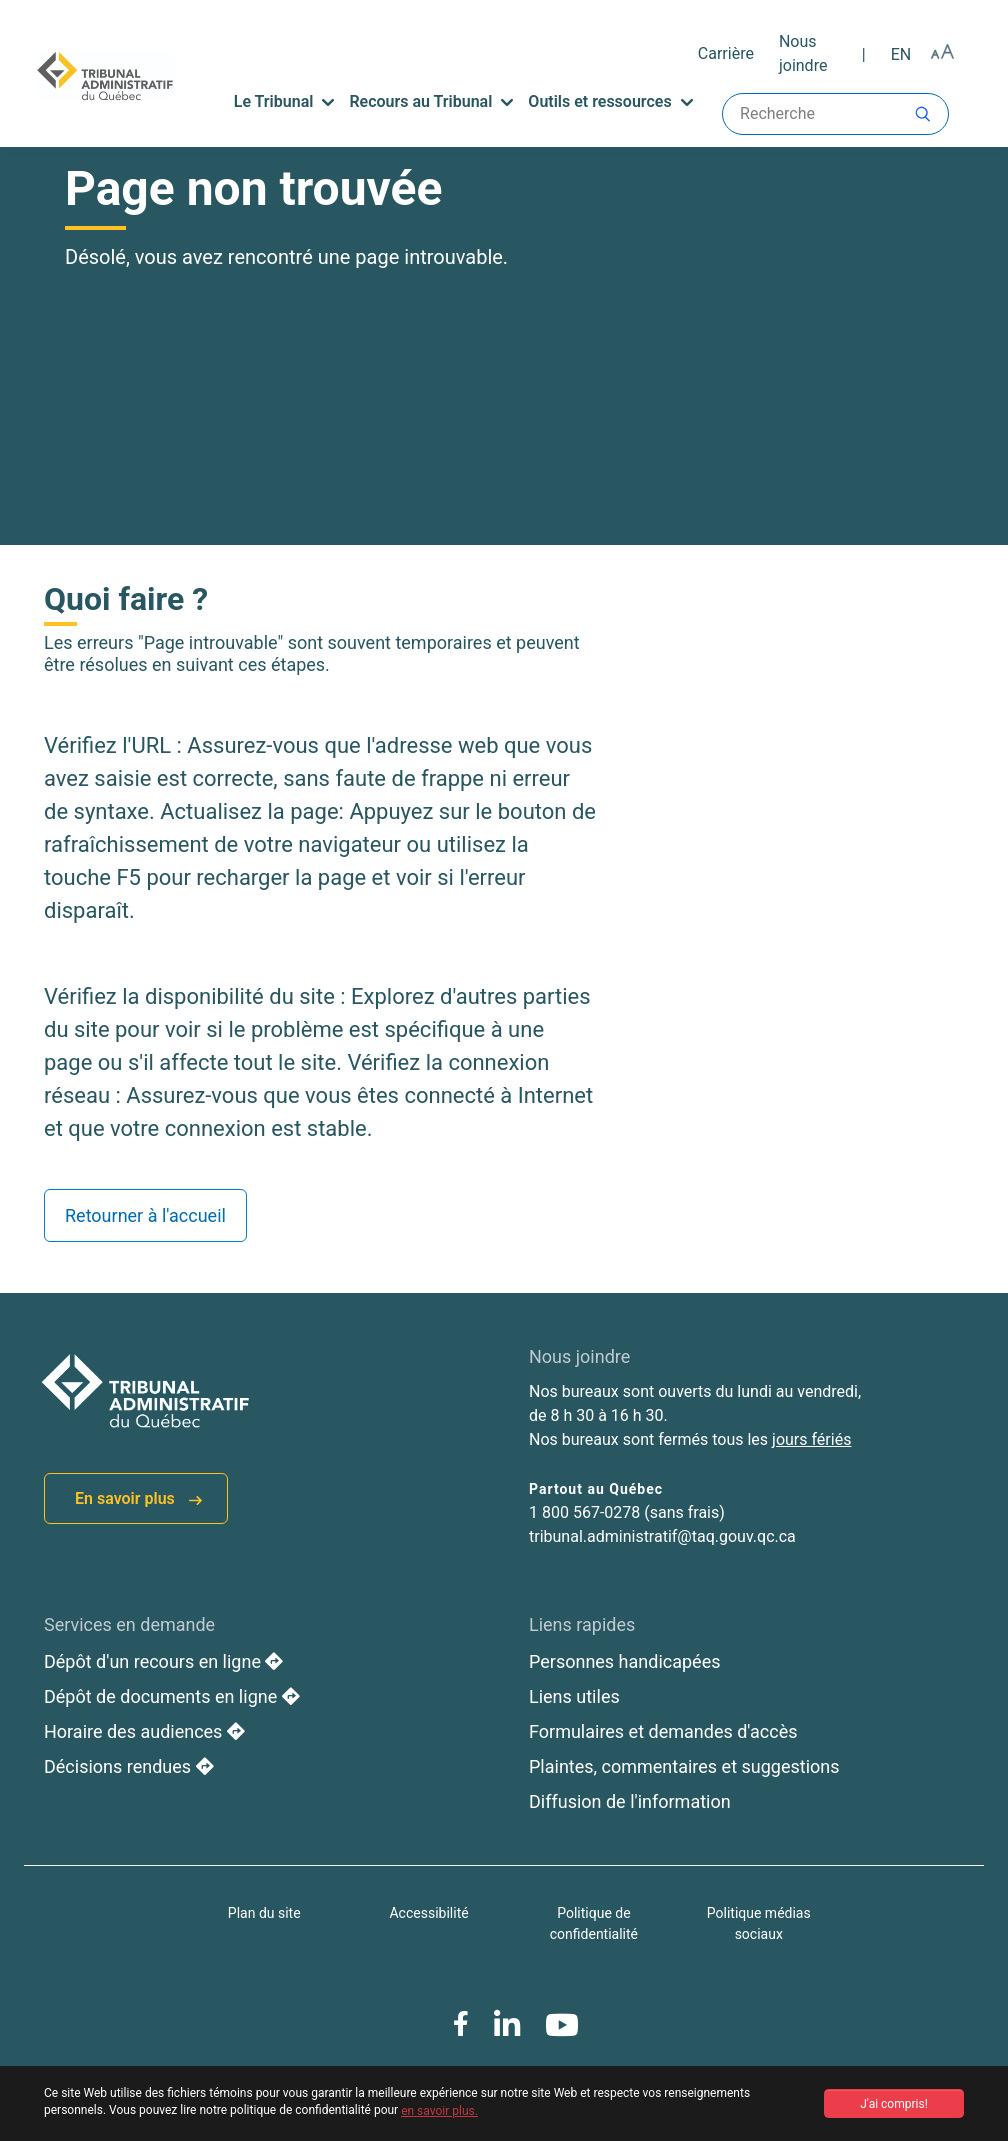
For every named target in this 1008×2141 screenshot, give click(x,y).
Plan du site (264, 1913)
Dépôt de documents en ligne (172, 1696)
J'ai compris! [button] (894, 2104)
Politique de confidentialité (594, 1923)
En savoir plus (138, 1498)
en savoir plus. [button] (439, 2111)
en (901, 54)
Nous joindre (803, 53)
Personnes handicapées (625, 1661)
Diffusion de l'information (630, 1801)
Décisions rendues (129, 1766)
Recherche (835, 114)
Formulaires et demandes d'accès (663, 1731)
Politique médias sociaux (759, 1923)
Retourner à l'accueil (145, 1215)
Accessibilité (428, 1913)
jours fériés (811, 1439)
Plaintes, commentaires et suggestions (684, 1766)
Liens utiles (574, 1696)
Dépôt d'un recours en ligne (163, 1661)
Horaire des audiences (144, 1731)
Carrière (726, 53)
